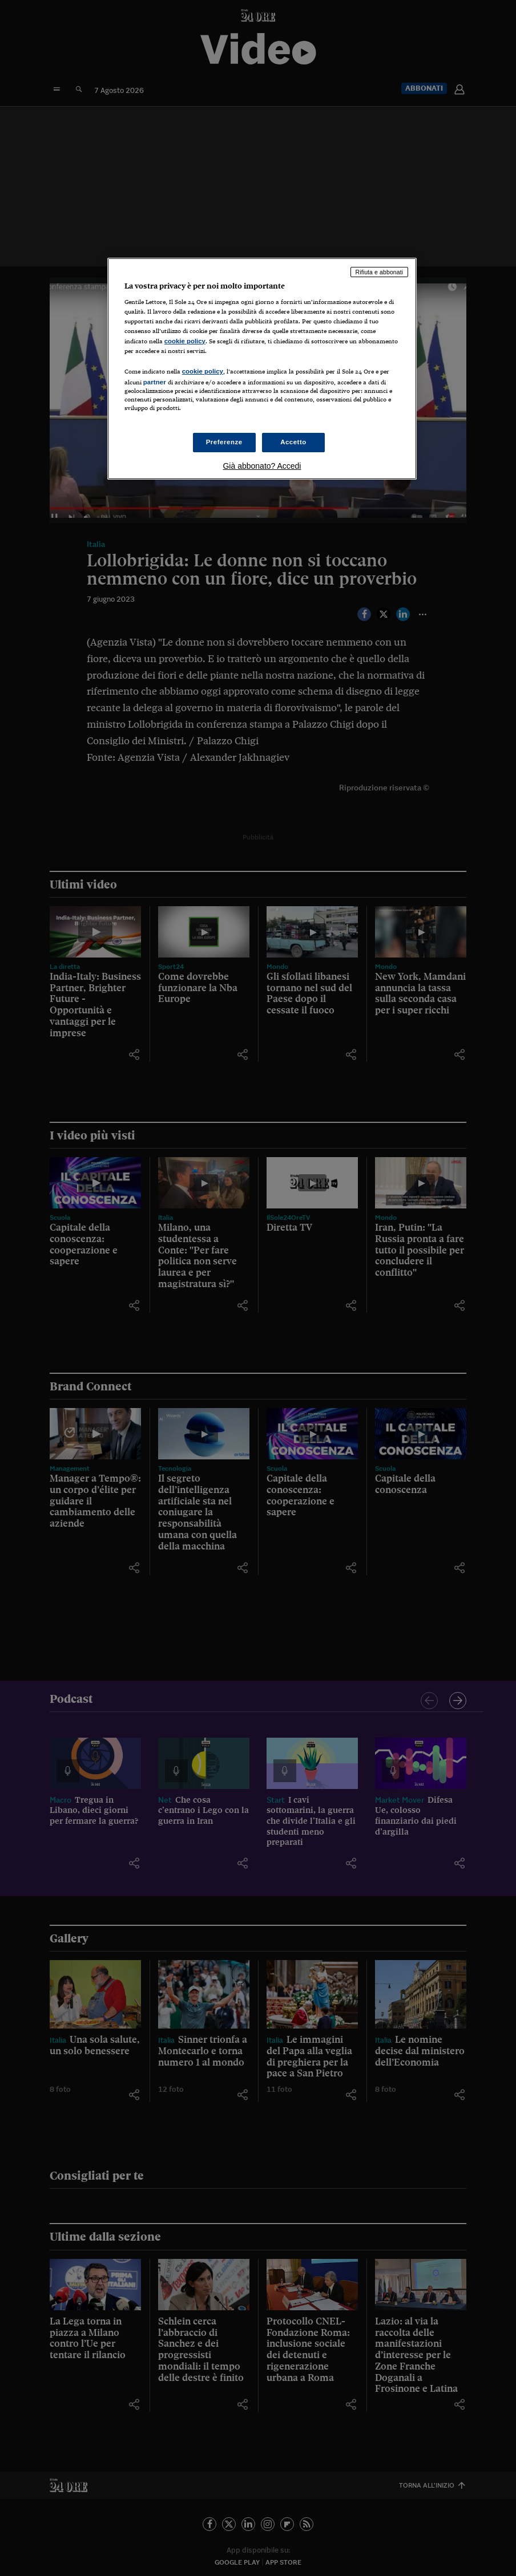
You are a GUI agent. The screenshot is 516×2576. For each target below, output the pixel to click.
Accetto (293, 442)
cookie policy (184, 341)
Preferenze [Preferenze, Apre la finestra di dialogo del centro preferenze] (224, 442)
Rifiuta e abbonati (380, 272)
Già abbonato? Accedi (262, 465)
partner (154, 382)
